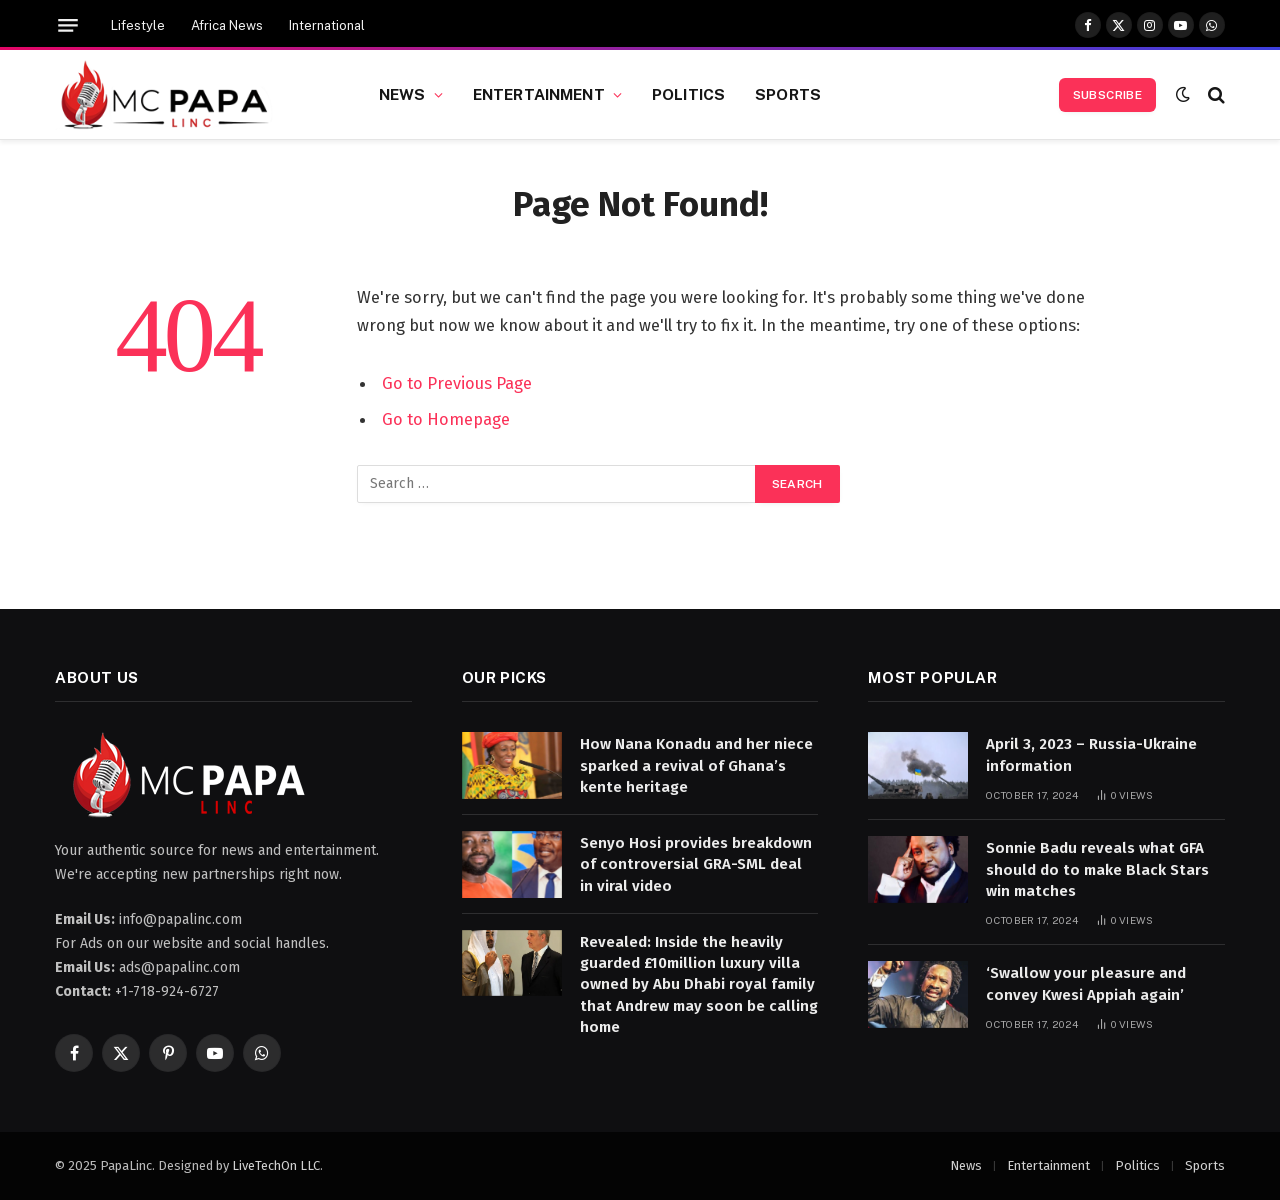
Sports (788, 94)
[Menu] (68, 25)
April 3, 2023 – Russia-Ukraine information (1091, 754)
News (402, 94)
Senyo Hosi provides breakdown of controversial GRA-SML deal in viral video (696, 864)
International (327, 25)
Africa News (227, 25)
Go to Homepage (446, 419)
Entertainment (539, 94)
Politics (688, 94)
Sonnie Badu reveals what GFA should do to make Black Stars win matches (1097, 869)
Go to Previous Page (457, 383)
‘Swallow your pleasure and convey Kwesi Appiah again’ (1086, 983)
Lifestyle (138, 25)
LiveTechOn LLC (276, 1165)
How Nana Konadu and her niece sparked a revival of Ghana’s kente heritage (696, 765)
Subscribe (1107, 95)
